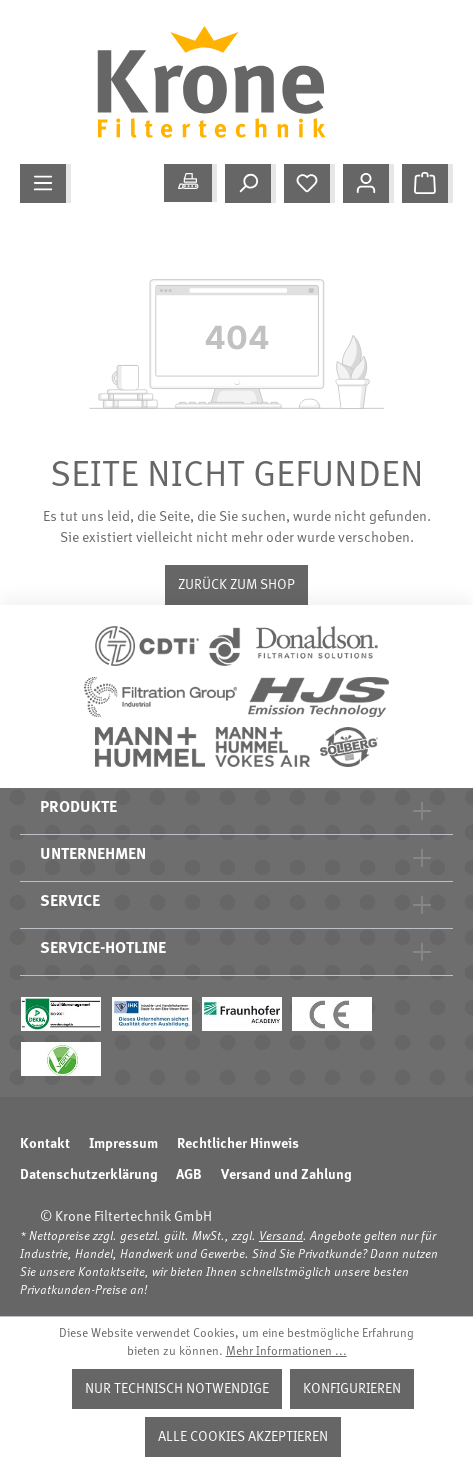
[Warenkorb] (427, 183)
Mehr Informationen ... (286, 1352)
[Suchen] (250, 183)
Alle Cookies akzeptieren (243, 1437)
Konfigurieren (352, 1389)
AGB (189, 1175)
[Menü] (45, 183)
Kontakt (45, 1144)
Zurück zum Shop (236, 585)
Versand (281, 1237)
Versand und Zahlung (286, 1175)
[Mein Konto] (368, 183)
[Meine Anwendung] (190, 183)
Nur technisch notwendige (177, 1389)
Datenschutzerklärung (88, 1175)
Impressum (123, 1144)
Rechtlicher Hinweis (238, 1144)
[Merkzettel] (309, 183)
